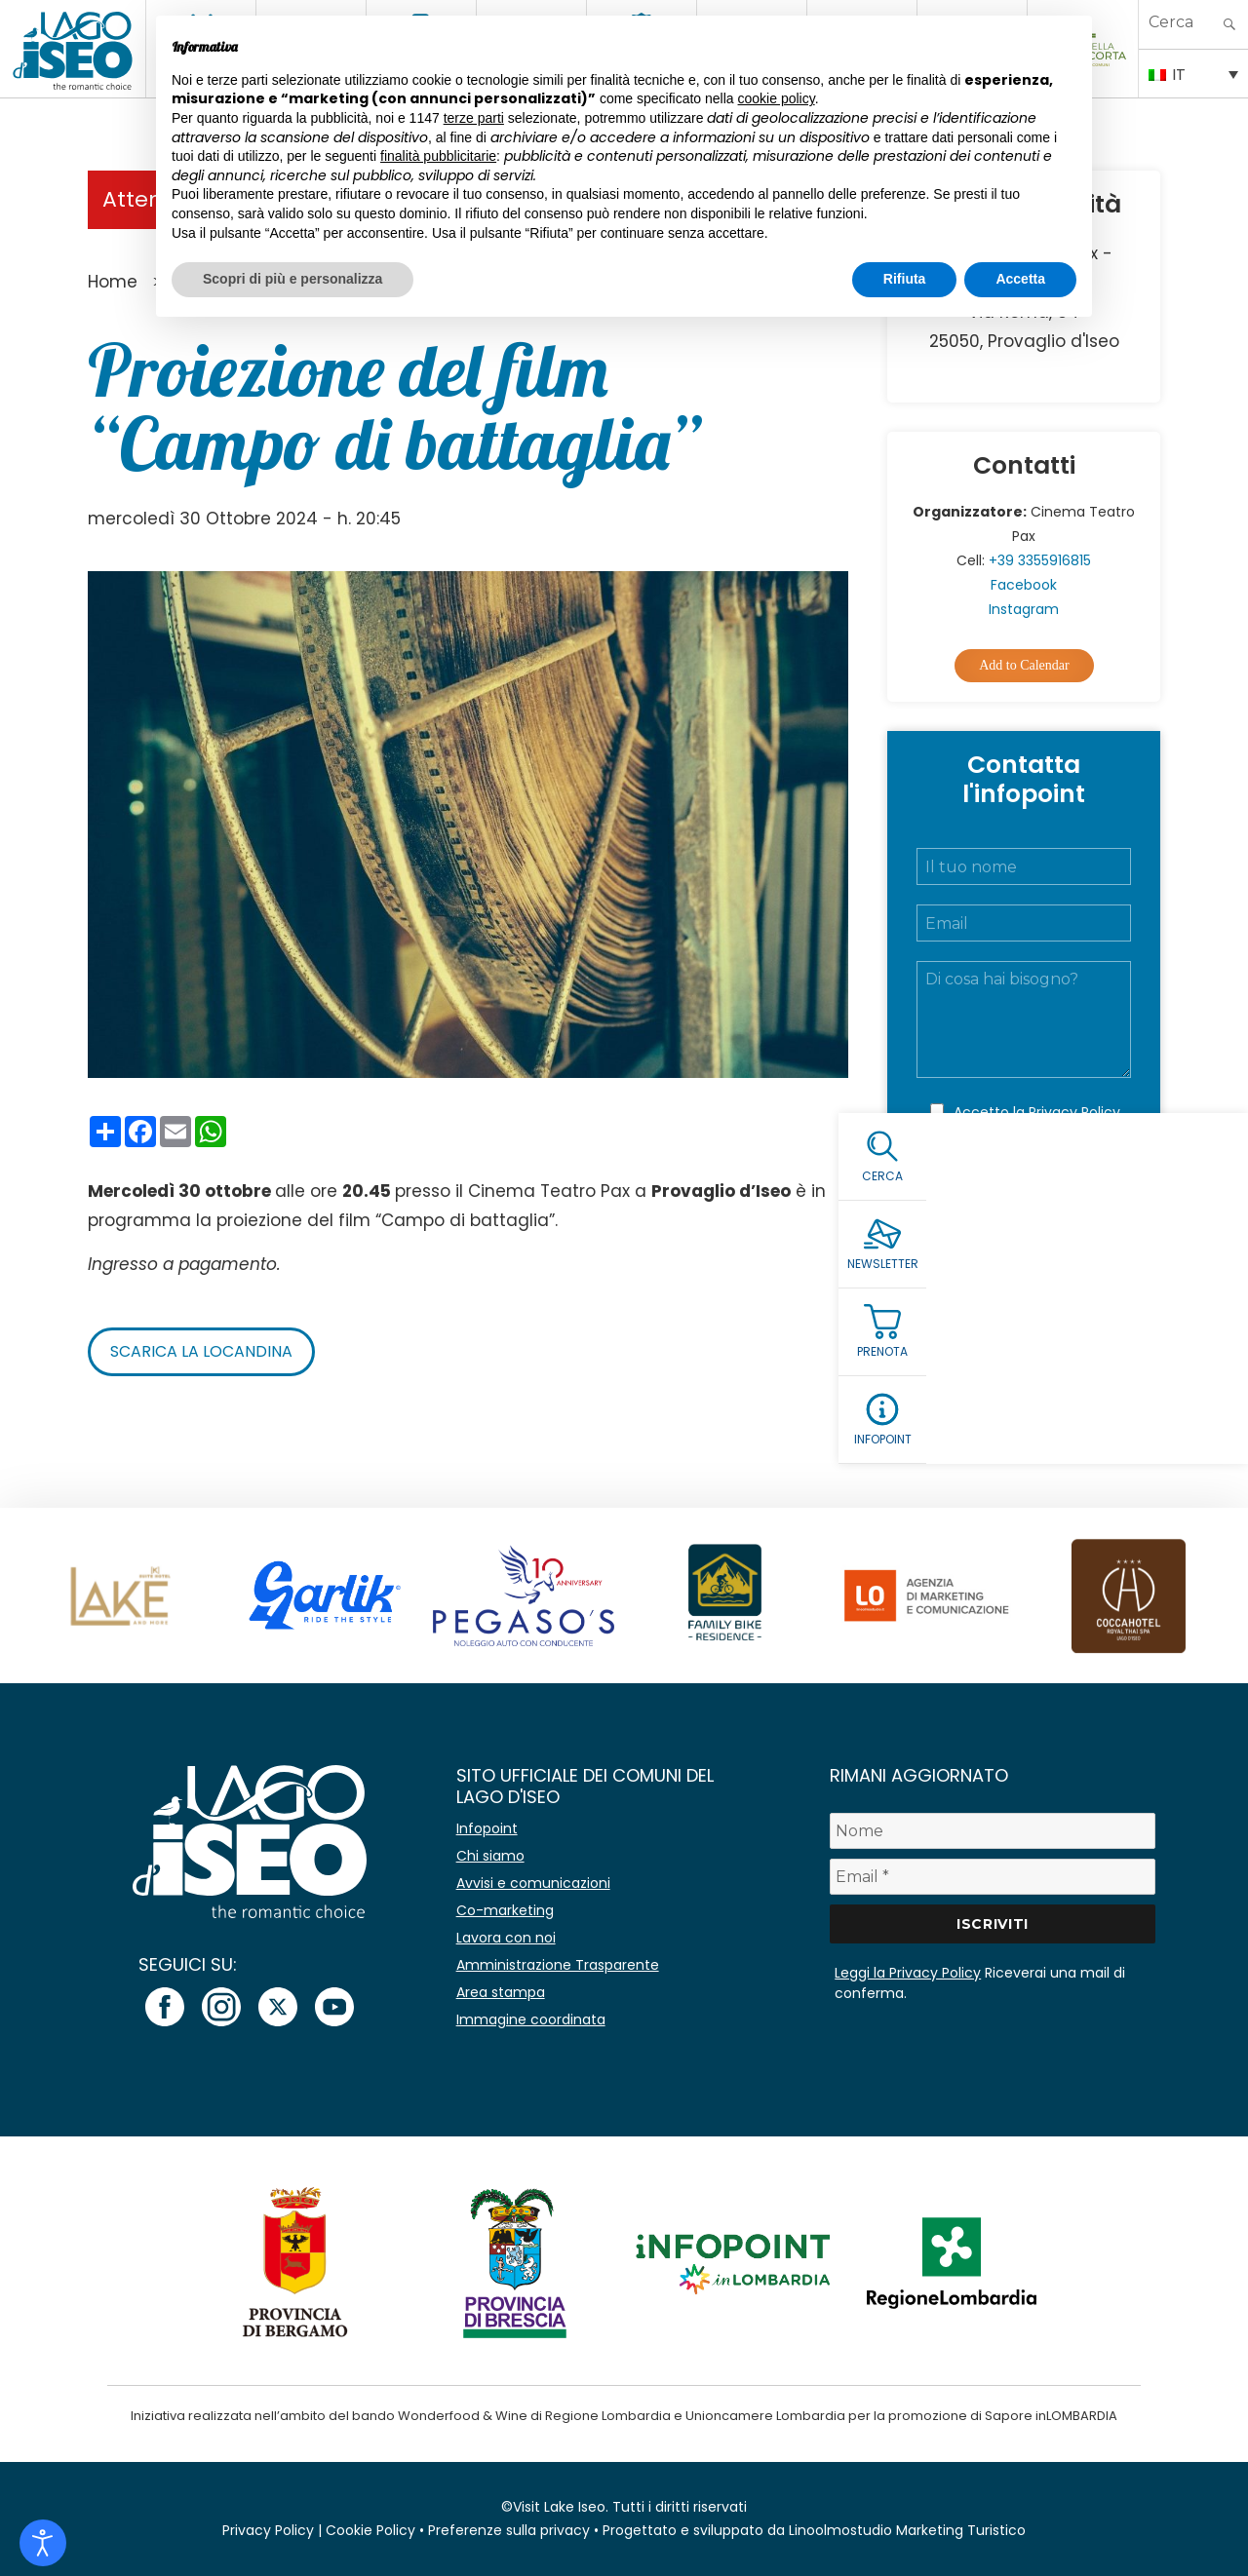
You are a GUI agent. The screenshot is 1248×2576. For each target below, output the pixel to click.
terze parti (474, 118)
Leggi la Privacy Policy (908, 1972)
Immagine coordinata (530, 2019)
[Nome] (992, 1831)
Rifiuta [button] (904, 279)
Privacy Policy (1074, 1112)
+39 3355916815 (1040, 560)
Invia (1023, 1196)
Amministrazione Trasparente (557, 1965)
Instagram (1024, 609)
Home (112, 281)
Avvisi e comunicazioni (533, 1883)
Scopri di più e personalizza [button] (292, 279)
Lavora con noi (506, 1937)
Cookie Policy (370, 2530)
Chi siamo (490, 1855)
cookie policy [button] (776, 98)
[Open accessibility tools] (43, 2542)
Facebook (1024, 585)
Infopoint (487, 1828)
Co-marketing (505, 1910)
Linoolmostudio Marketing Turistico (907, 2530)
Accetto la (1037, 1112)
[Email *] (992, 1877)
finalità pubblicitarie (438, 156)
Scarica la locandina (201, 1351)
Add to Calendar (1024, 665)
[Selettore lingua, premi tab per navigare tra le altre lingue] (1193, 73)
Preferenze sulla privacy (509, 2530)
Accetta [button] (1020, 279)
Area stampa (500, 1992)
